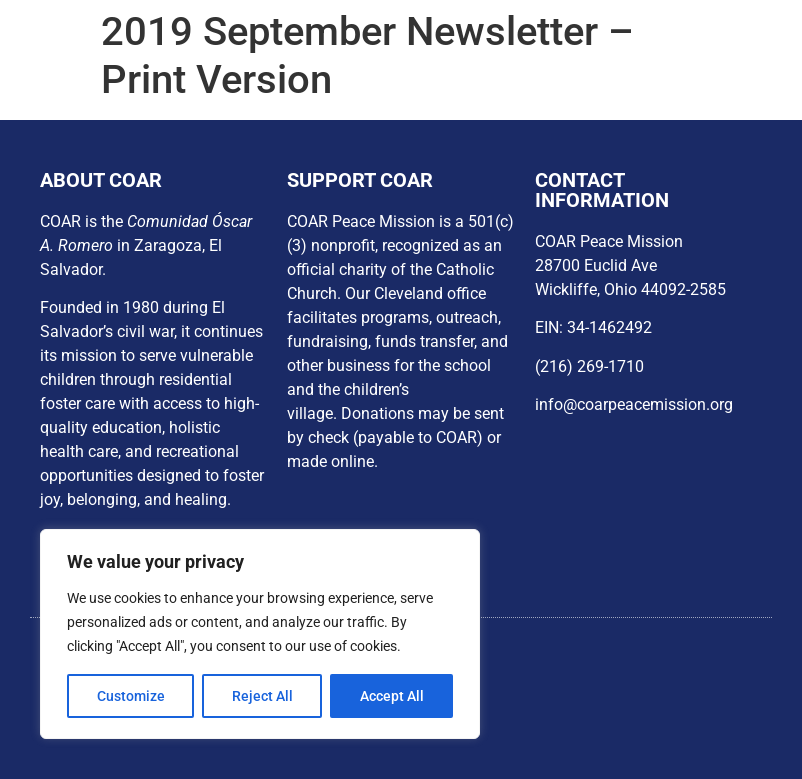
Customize (131, 696)
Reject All (262, 696)
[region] (260, 634)
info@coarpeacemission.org (634, 404)
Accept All (392, 696)
